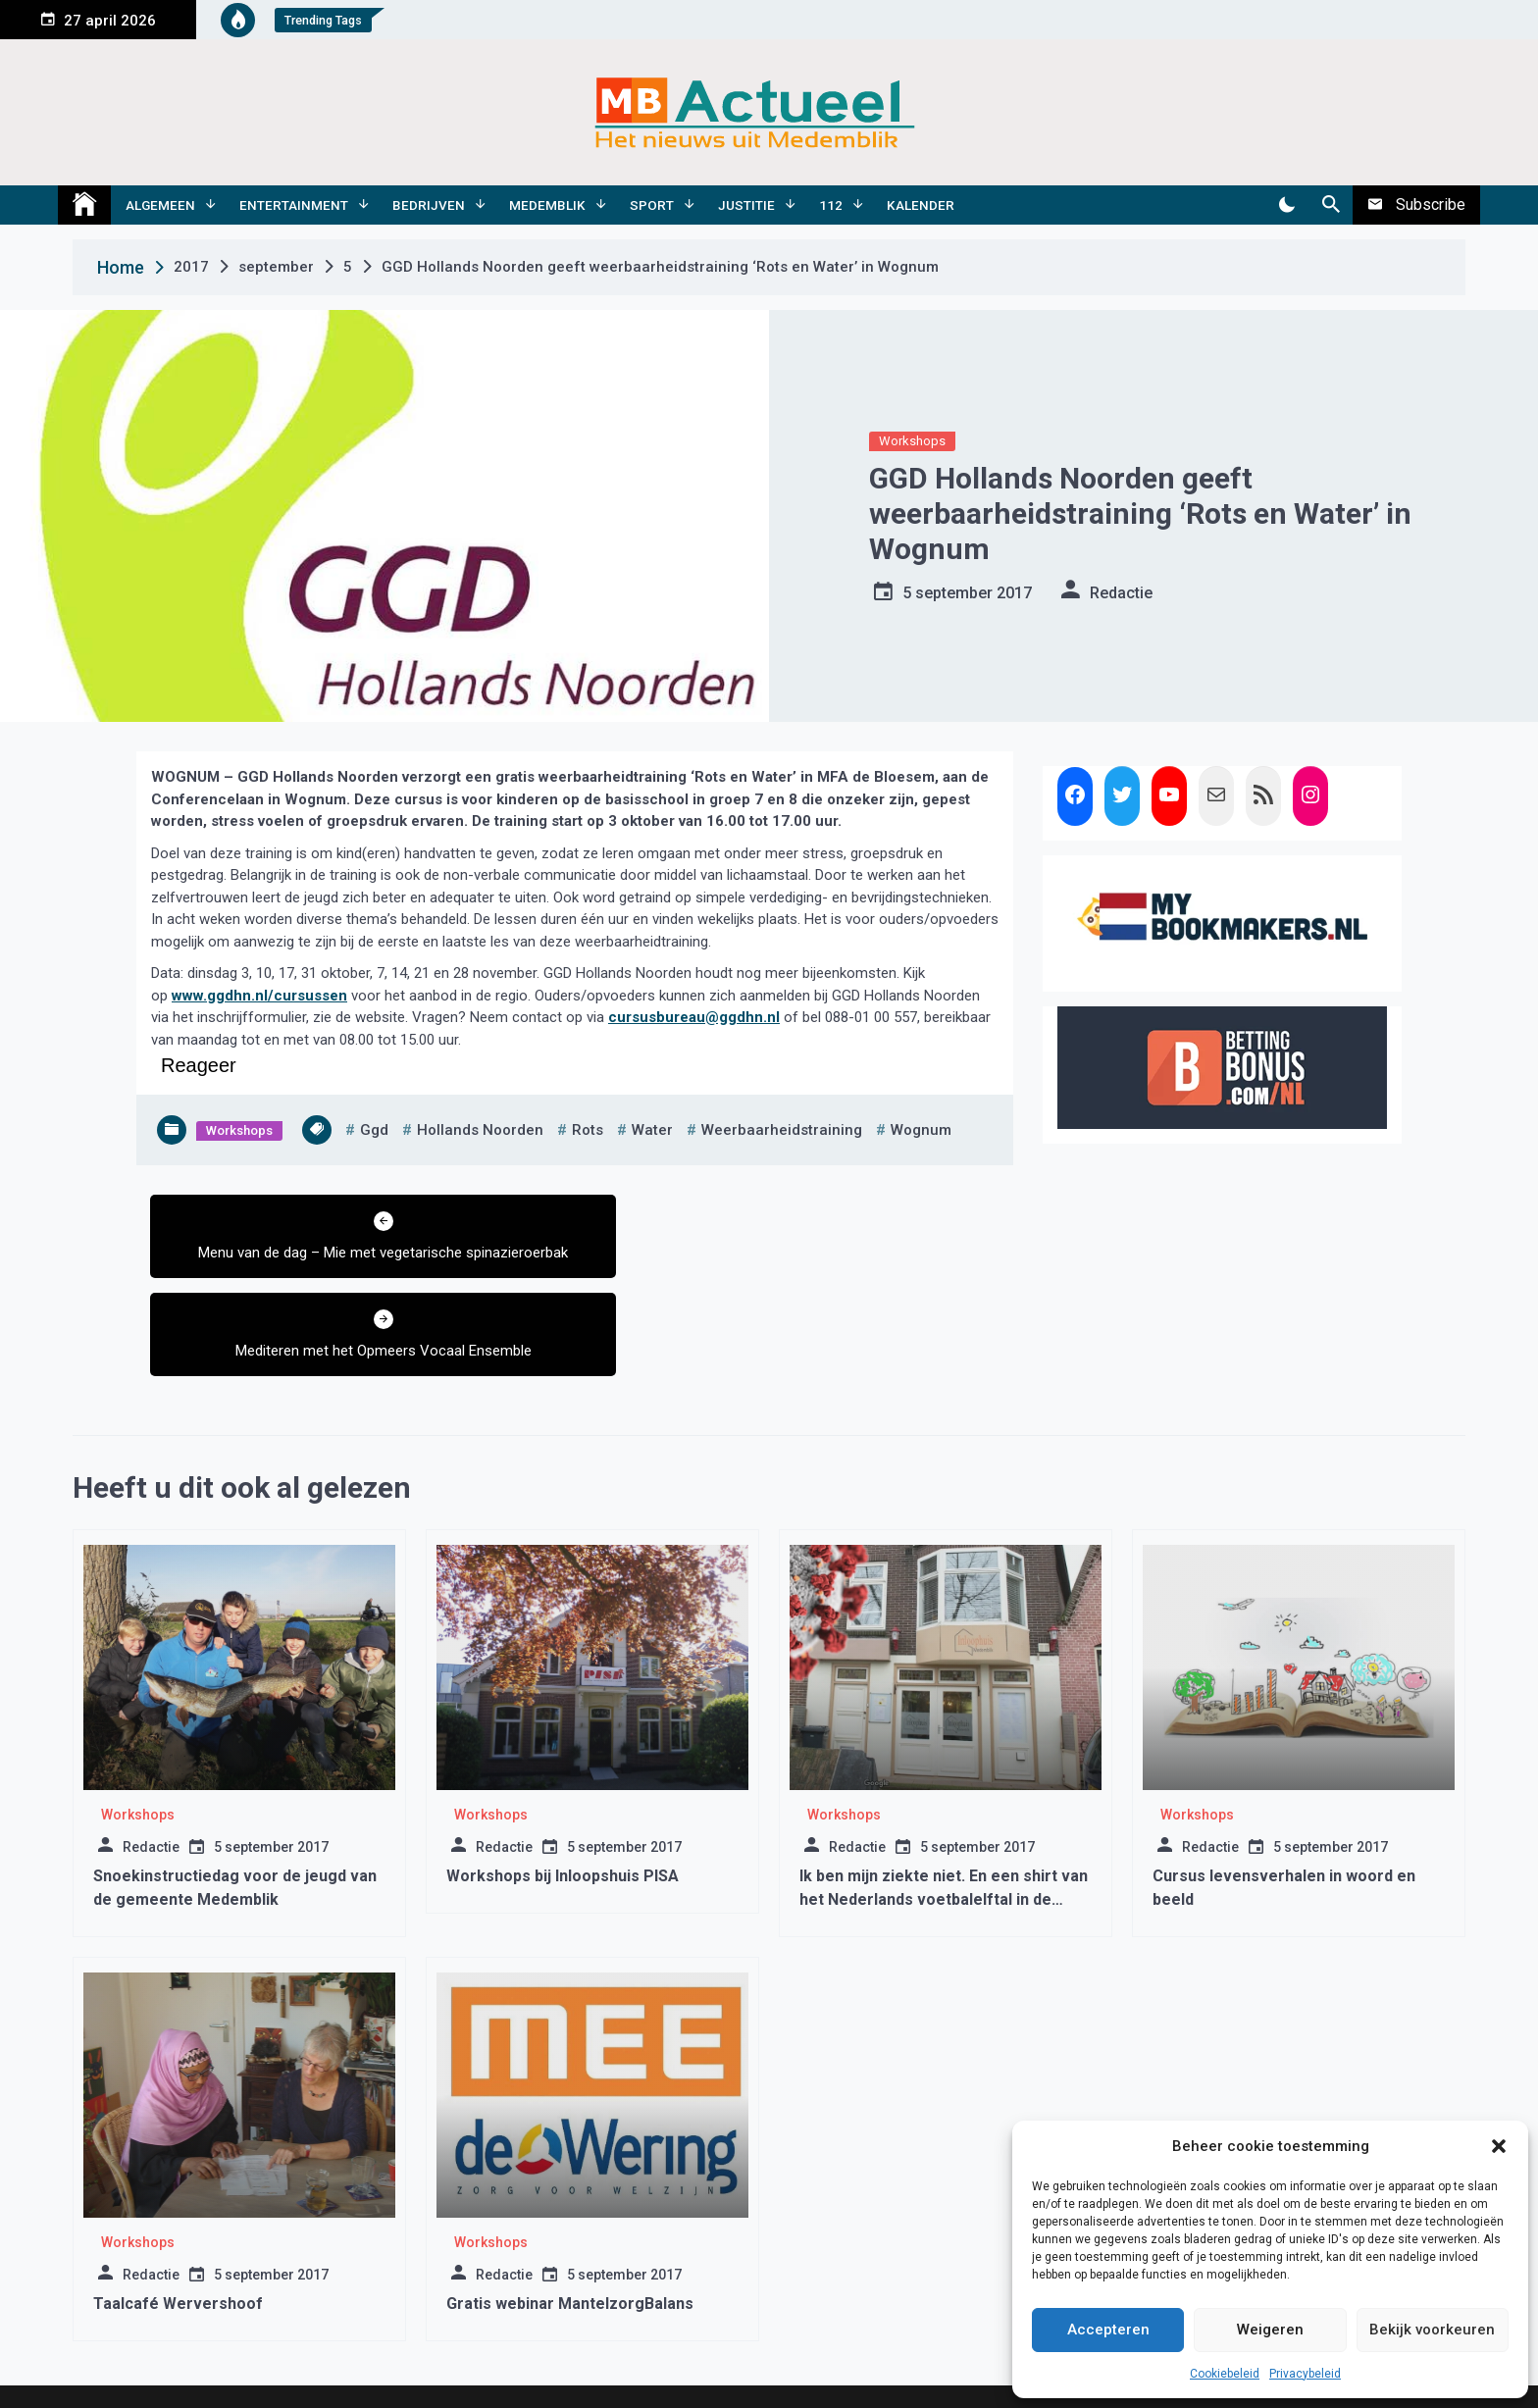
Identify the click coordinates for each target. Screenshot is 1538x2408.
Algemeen (160, 205)
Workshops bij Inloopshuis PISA (562, 1800)
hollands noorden (480, 1130)
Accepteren (1108, 2329)
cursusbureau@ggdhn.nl (694, 1017)
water (652, 1130)
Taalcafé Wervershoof (178, 2228)
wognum (921, 1130)
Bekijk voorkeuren (1432, 2329)
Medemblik (547, 205)
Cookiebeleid (1224, 2374)
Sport (652, 205)
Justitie (746, 205)
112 (831, 205)
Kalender (920, 205)
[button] (1499, 2146)
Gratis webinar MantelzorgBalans (569, 2228)
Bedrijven (428, 205)
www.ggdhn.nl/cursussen (259, 995)
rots (587, 1130)
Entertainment (293, 205)
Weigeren (1270, 2329)
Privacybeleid (1305, 2374)
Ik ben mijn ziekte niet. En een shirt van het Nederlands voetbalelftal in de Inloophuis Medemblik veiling (943, 1824)
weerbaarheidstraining (781, 1130)
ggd (374, 1130)
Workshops (912, 441)
